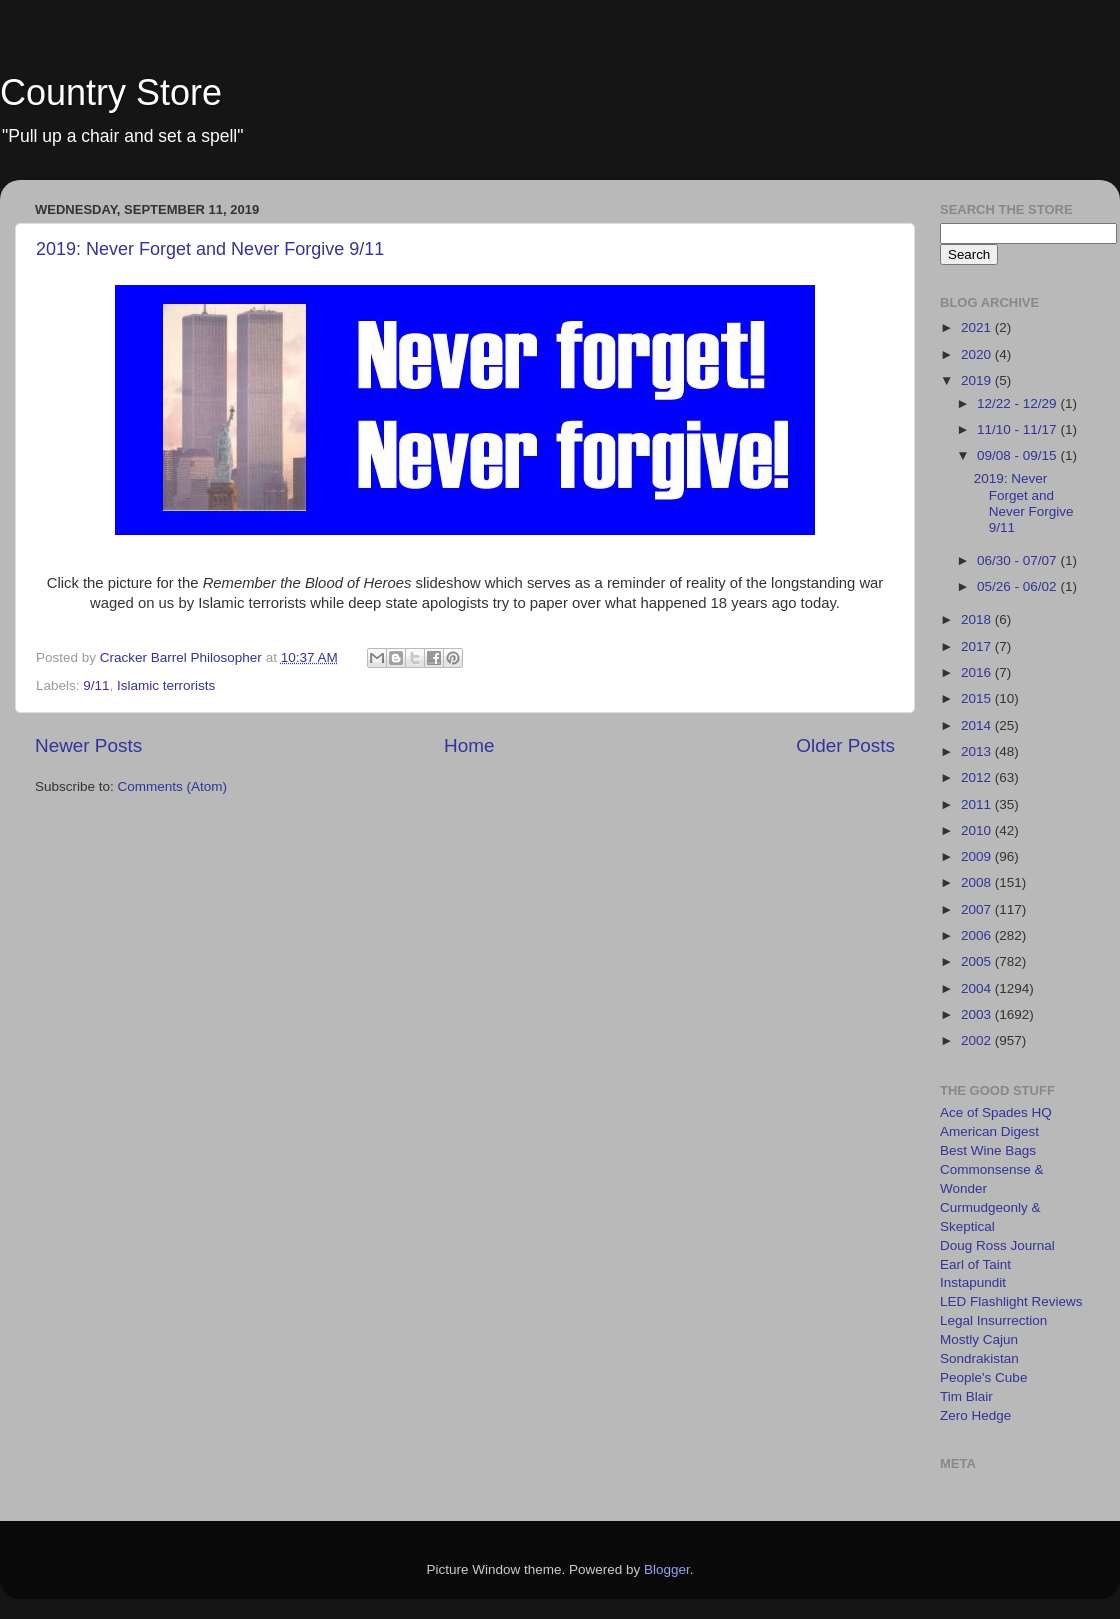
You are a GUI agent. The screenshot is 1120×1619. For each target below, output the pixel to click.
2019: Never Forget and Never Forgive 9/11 (210, 249)
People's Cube (983, 1377)
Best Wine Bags (988, 1150)
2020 (978, 354)
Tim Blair (966, 1396)
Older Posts (845, 745)
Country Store (111, 92)
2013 (978, 751)
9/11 (96, 685)
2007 (978, 909)
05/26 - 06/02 (1018, 586)
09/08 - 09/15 (1018, 455)
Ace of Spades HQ (996, 1112)
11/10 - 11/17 (1018, 429)
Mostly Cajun (979, 1339)
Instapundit (973, 1282)
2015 (978, 698)
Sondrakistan (979, 1358)
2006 (978, 935)
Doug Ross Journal (997, 1245)
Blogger (667, 1569)
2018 (978, 619)
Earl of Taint (975, 1264)
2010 (978, 830)
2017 (978, 646)
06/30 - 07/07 (1018, 560)
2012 (978, 777)
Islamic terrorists (166, 685)
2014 (978, 725)
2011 (978, 804)
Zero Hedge (975, 1415)
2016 (978, 672)
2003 (978, 1014)
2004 (978, 988)
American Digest (989, 1131)
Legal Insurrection (993, 1320)
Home (469, 745)
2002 (978, 1040)
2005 (978, 961)
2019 (978, 380)
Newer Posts (88, 745)
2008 (978, 882)
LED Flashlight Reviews (1011, 1301)
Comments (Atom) (173, 786)
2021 (978, 327)
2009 (978, 856)
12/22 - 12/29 (1018, 403)
